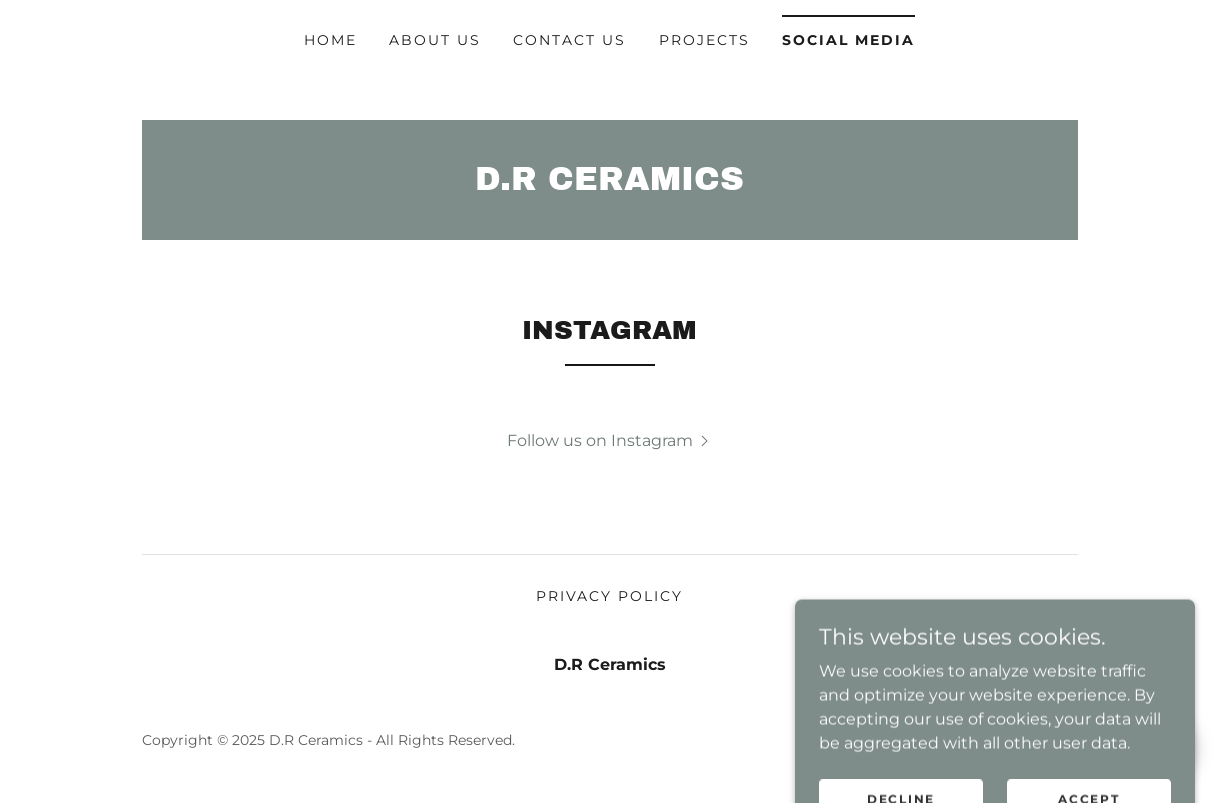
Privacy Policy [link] (609, 596)
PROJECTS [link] (704, 40)
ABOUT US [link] (435, 40)
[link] (609, 184)
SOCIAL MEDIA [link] (848, 40)
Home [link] (330, 40)
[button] (610, 440)
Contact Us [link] (569, 40)
